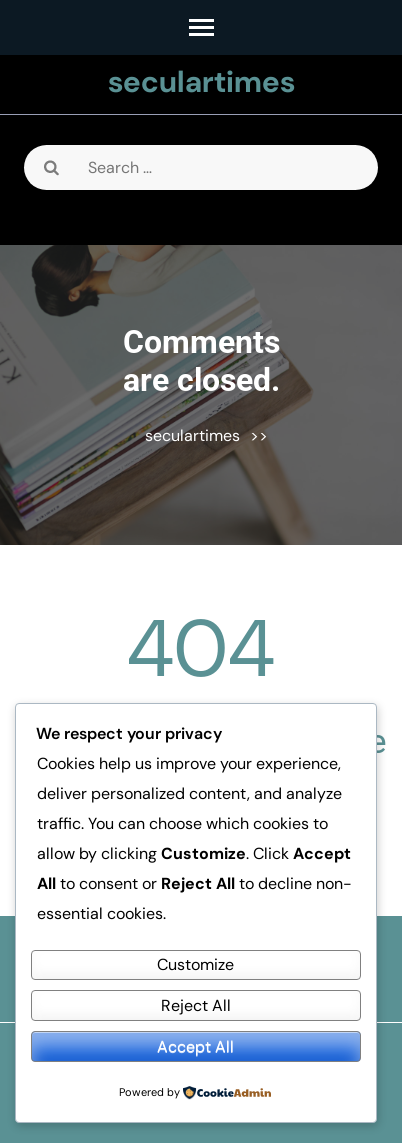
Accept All (195, 1046)
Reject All (196, 1005)
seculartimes (201, 81)
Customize (195, 964)
